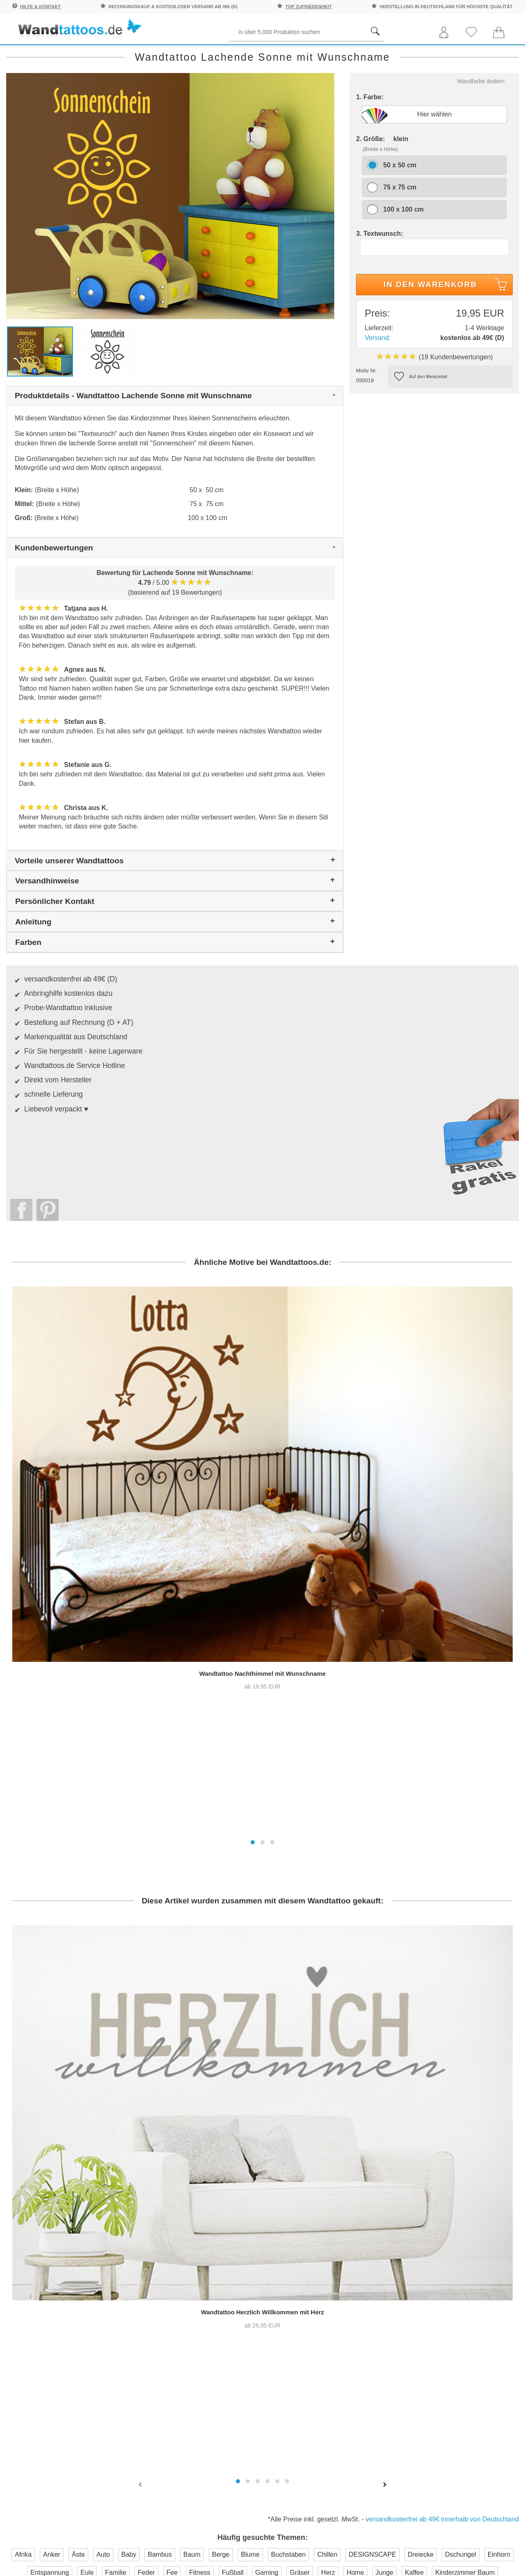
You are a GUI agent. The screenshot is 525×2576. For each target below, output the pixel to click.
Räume (26, 53)
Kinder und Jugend (264, 53)
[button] (253, 1490)
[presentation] (141, 2008)
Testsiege (291, 2215)
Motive (329, 53)
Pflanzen (143, 53)
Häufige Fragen (221, 2182)
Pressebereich (299, 2199)
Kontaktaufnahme (225, 2199)
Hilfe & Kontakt (40, 6)
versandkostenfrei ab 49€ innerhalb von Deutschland (442, 2043)
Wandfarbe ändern (480, 115)
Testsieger (299, 2280)
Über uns (291, 2182)
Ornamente (380, 53)
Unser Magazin (485, 2223)
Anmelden (92, 2239)
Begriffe (197, 53)
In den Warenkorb (446, 320)
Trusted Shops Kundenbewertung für (193, 2292)
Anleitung (482, 2191)
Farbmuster (215, 2215)
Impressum (294, 2231)
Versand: (377, 372)
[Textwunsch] (434, 281)
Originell (438, 53)
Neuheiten (491, 53)
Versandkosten (220, 2231)
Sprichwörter (83, 53)
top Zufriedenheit (308, 6)
